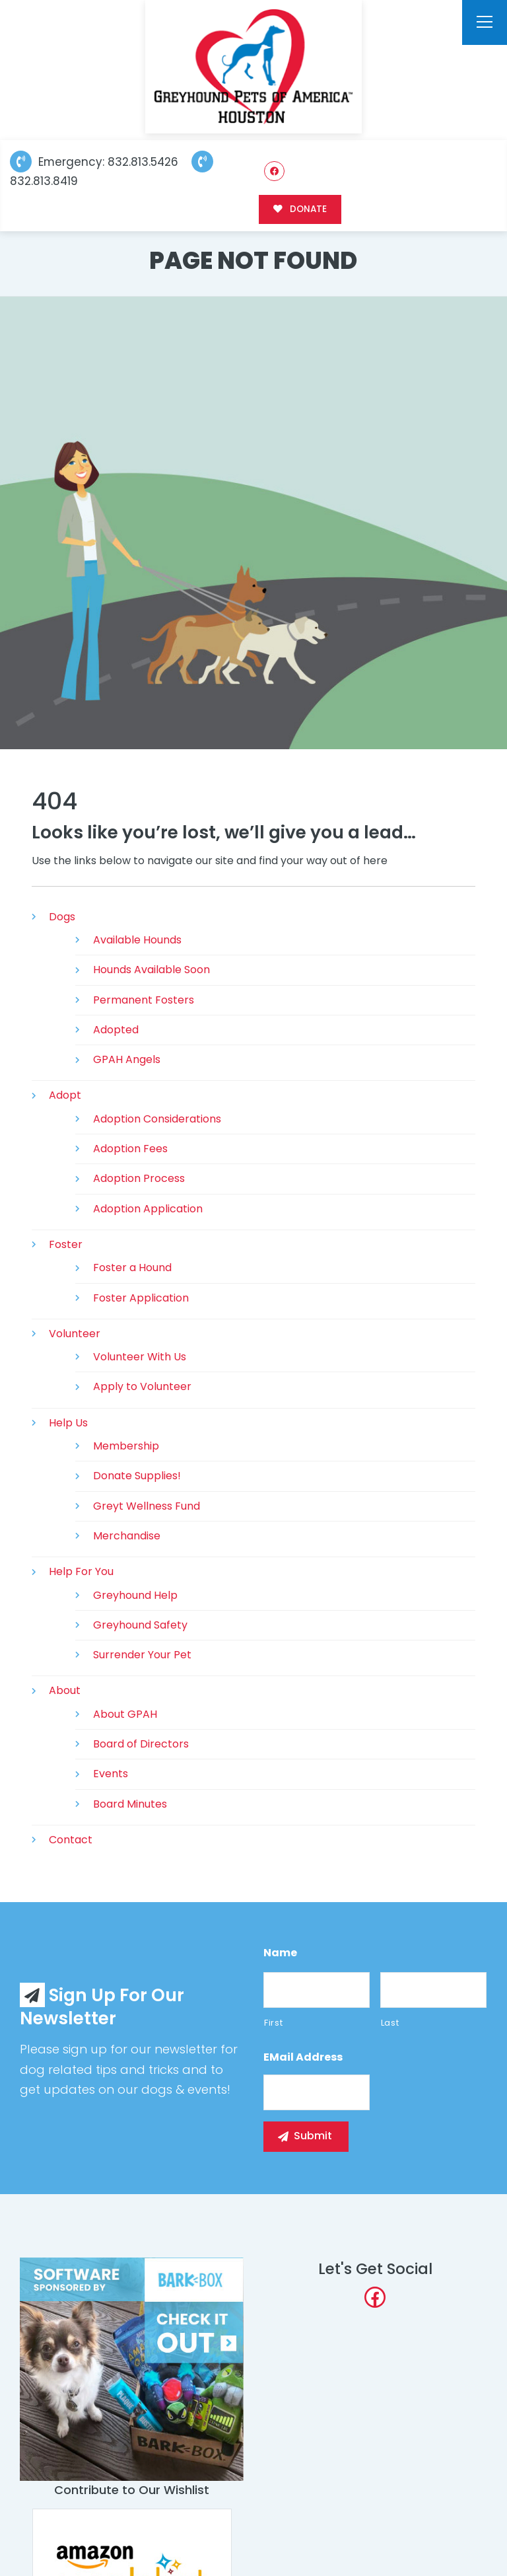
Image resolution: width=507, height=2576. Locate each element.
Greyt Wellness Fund (146, 1506)
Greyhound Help (135, 1595)
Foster (66, 1244)
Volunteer (74, 1333)
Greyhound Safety (140, 1625)
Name (280, 1953)
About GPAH (125, 1714)
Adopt (65, 1095)
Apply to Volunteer (142, 1386)
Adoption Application (148, 1208)
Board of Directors (141, 1743)
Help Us (68, 1422)
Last (390, 2022)
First (273, 2022)
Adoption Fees (130, 1148)
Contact (70, 1839)
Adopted (116, 1029)
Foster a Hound (132, 1267)
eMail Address (303, 2058)
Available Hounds (137, 939)
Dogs (62, 916)
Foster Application (141, 1298)
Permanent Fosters (143, 1000)
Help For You (81, 1571)
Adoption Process (139, 1178)
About (65, 1690)
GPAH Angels (126, 1059)
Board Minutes (130, 1804)
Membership (126, 1446)
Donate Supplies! (137, 1475)
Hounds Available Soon (151, 969)
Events (110, 1773)
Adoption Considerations (157, 1118)
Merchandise (126, 1535)
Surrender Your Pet (142, 1654)
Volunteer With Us (139, 1356)
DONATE (300, 209)
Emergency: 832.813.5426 (94, 162)
